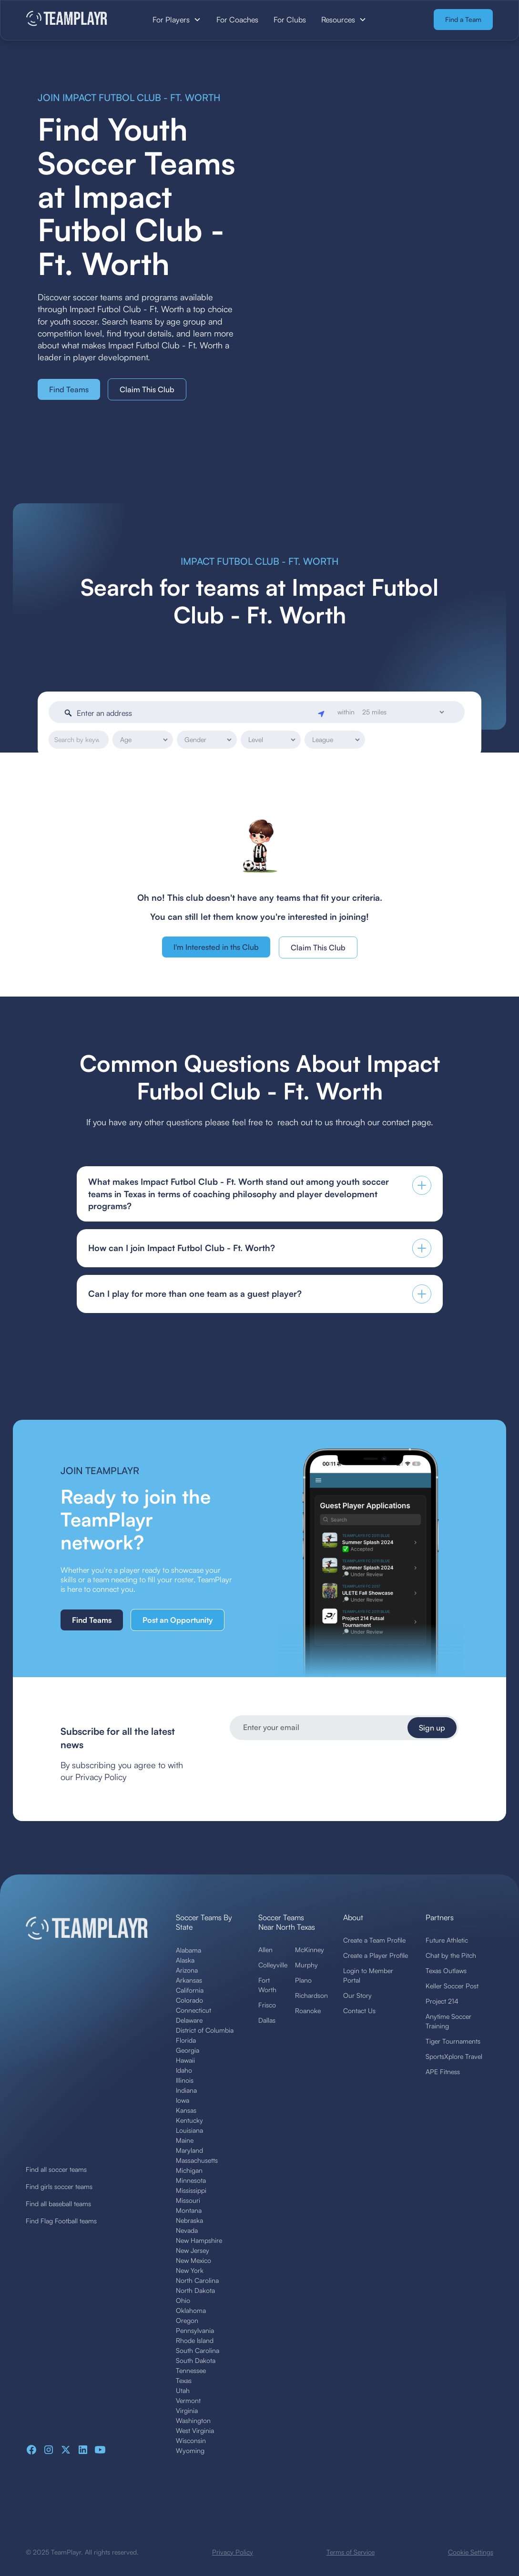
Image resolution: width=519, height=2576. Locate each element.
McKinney (309, 1949)
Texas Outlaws (446, 1970)
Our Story (357, 1995)
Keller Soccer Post (452, 1986)
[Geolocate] (321, 712)
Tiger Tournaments (453, 2041)
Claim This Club (147, 389)
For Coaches (237, 19)
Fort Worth (267, 1985)
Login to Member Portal (368, 1975)
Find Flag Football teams (61, 2221)
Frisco (267, 2005)
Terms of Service (350, 2552)
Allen (265, 1949)
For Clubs (290, 19)
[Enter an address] (195, 713)
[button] (177, 19)
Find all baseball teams (58, 2203)
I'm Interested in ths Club (216, 947)
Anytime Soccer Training (448, 2021)
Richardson (311, 1995)
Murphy (306, 1965)
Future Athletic (447, 1940)
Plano (303, 1980)
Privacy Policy (232, 2552)
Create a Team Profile (374, 1940)
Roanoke (308, 2010)
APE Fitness (443, 2071)
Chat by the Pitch (451, 1955)
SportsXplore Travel (454, 2056)
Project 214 (442, 2001)
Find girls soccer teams (59, 2186)
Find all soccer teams (56, 2169)
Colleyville (272, 1965)
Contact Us (359, 2010)
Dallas (266, 2020)
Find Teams (69, 389)
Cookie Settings (470, 2552)
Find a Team (463, 19)
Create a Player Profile (375, 1955)
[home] (74, 19)
